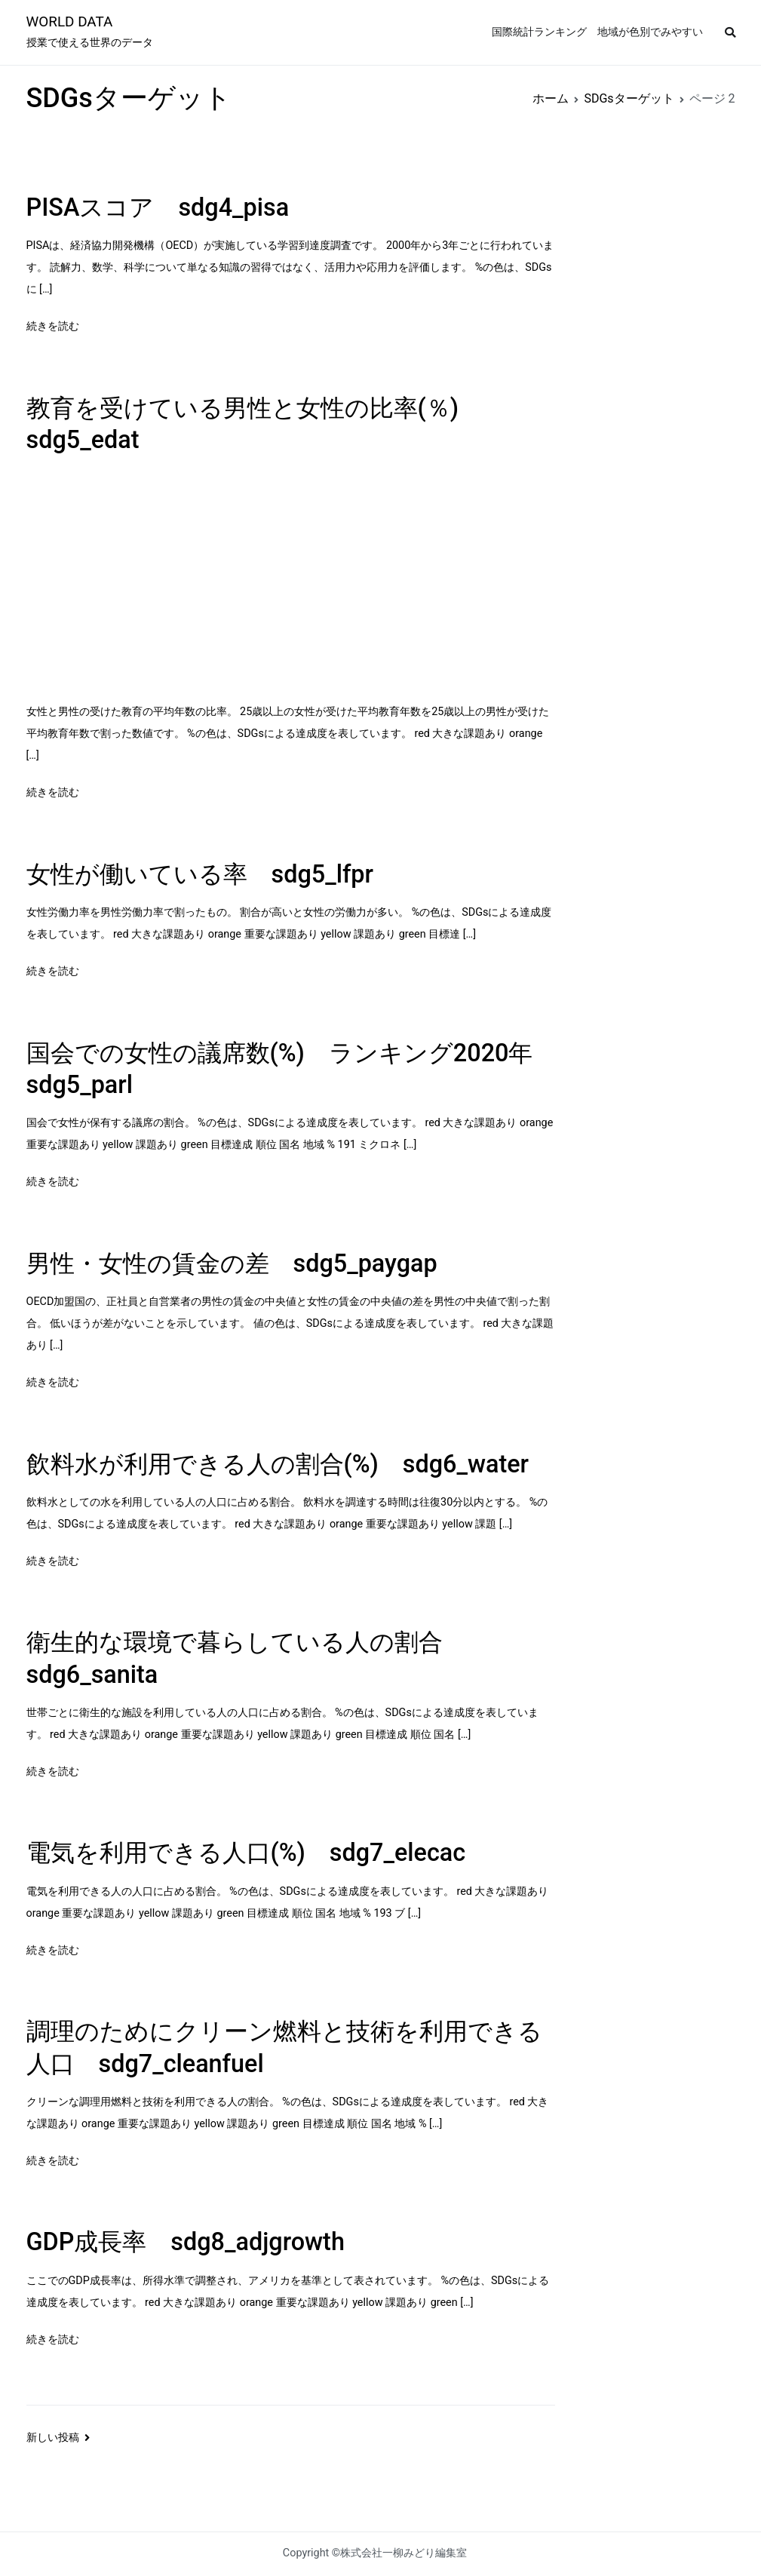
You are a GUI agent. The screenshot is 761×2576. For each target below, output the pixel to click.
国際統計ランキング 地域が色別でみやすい (597, 32)
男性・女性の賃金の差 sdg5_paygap (231, 1263)
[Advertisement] (290, 580)
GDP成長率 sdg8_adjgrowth (185, 2242)
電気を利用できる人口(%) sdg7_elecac (246, 1852)
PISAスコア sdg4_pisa (158, 207)
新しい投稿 (52, 2437)
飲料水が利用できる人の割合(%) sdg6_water (277, 1464)
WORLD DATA (69, 21)
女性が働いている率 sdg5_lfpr (199, 874)
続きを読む (52, 326)
